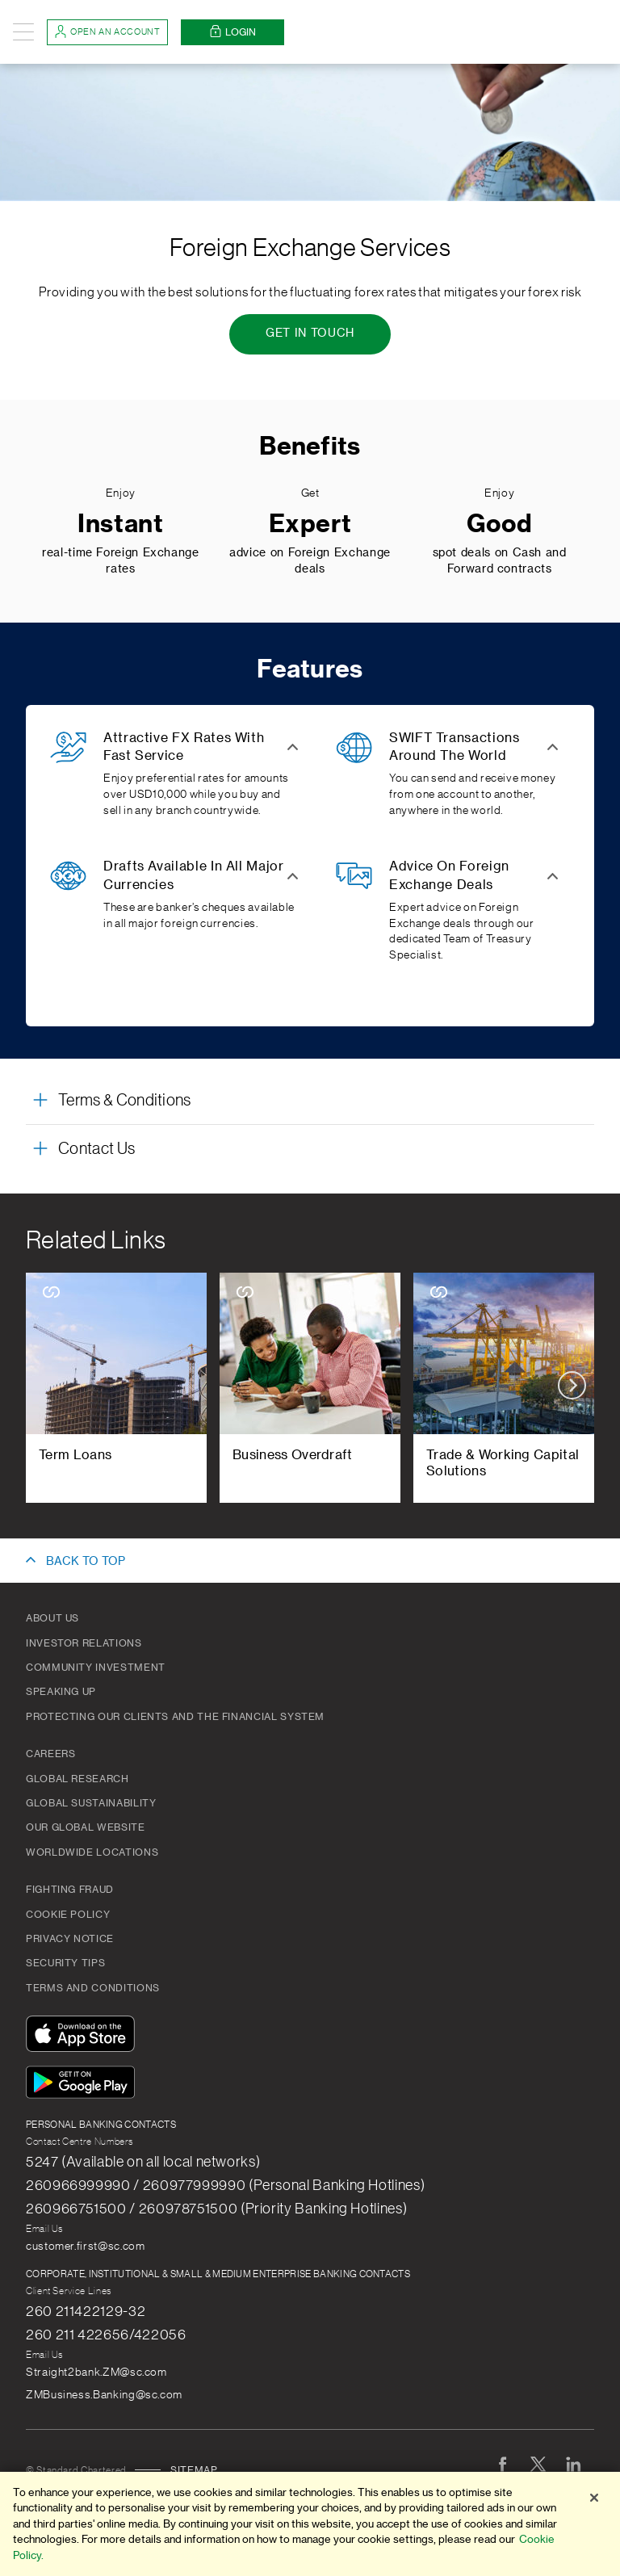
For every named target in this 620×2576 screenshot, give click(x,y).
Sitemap (193, 2470)
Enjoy (121, 493)
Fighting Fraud (70, 1889)
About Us (52, 1618)
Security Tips (65, 1963)
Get (310, 493)
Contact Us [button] (96, 1149)
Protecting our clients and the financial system (175, 1717)
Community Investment (95, 1667)
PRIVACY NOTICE (70, 1939)
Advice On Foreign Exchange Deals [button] (449, 875)
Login (232, 32)
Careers (50, 1754)
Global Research (77, 1779)
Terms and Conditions (93, 1988)
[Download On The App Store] (84, 2036)
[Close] (594, 2504)
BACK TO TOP (85, 1561)
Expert (310, 524)
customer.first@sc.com (85, 2246)
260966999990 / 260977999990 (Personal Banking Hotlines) (225, 2185)
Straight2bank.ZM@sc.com (96, 2372)
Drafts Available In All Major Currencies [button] (193, 875)
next (572, 1385)
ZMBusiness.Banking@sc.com (104, 2395)
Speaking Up (61, 1692)
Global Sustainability (91, 1803)
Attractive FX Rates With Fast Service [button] (183, 747)
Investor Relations (84, 1643)
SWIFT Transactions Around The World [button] (454, 747)
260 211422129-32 (85, 2311)
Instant (120, 524)
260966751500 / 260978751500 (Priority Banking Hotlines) (216, 2208)
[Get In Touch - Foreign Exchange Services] (310, 334)
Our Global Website (85, 1827)
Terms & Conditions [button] (124, 1101)
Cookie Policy (68, 1914)
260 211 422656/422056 (106, 2334)
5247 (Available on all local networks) (143, 2161)
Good (500, 524)
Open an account (107, 31)
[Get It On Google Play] (84, 2084)
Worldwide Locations (92, 1852)
